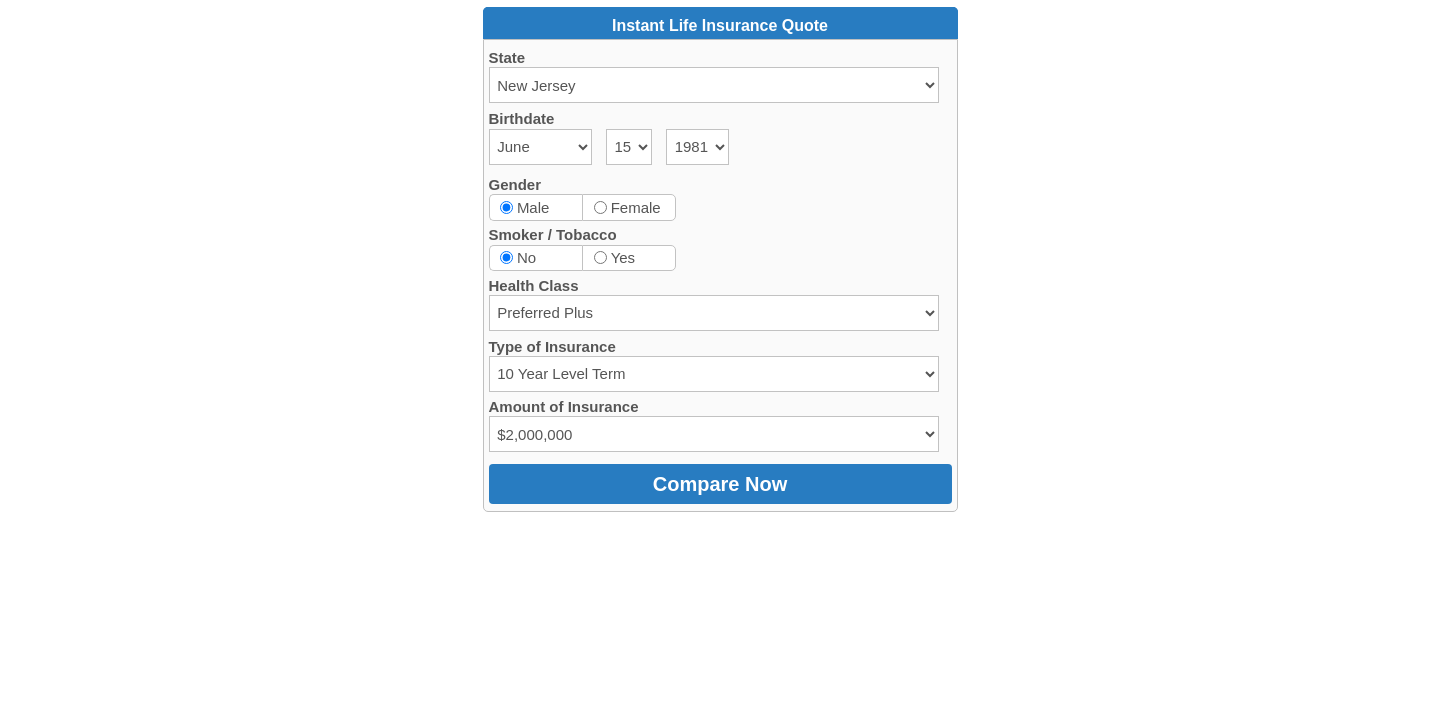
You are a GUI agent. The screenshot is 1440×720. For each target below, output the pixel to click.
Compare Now (720, 484)
